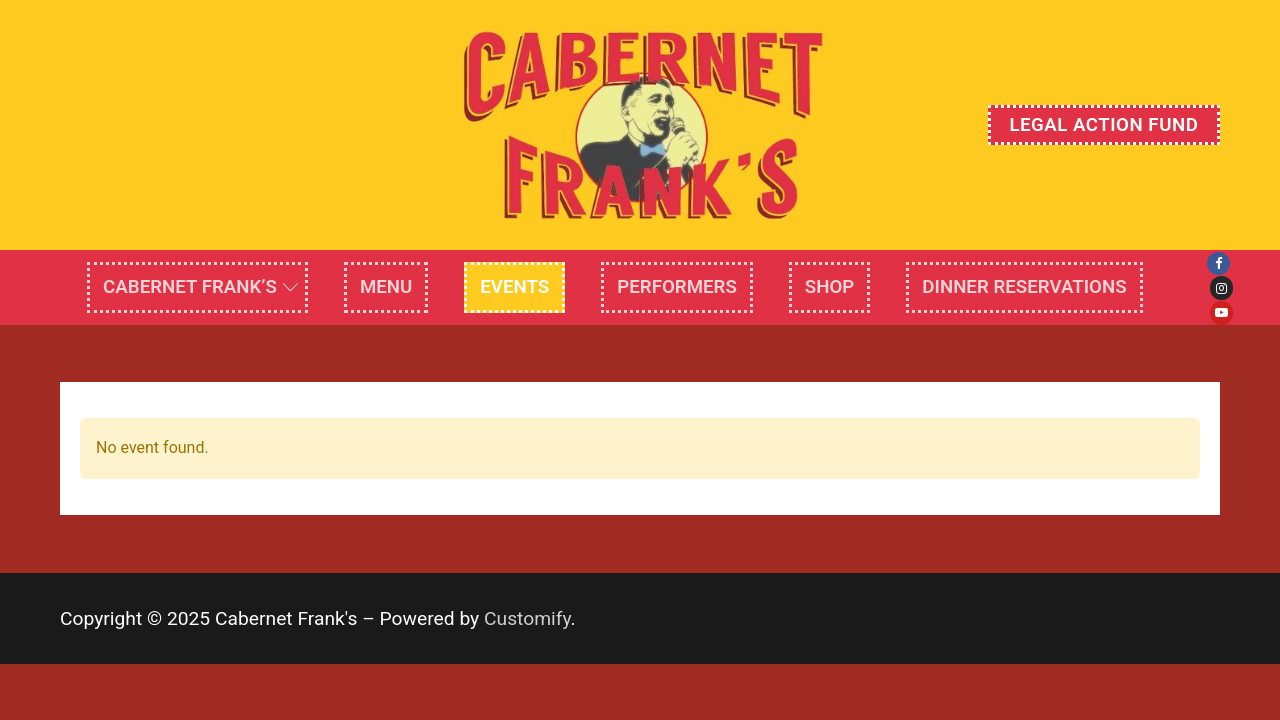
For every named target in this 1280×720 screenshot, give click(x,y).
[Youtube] (1221, 312)
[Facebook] (1218, 263)
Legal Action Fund (1103, 125)
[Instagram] (1221, 287)
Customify (527, 618)
